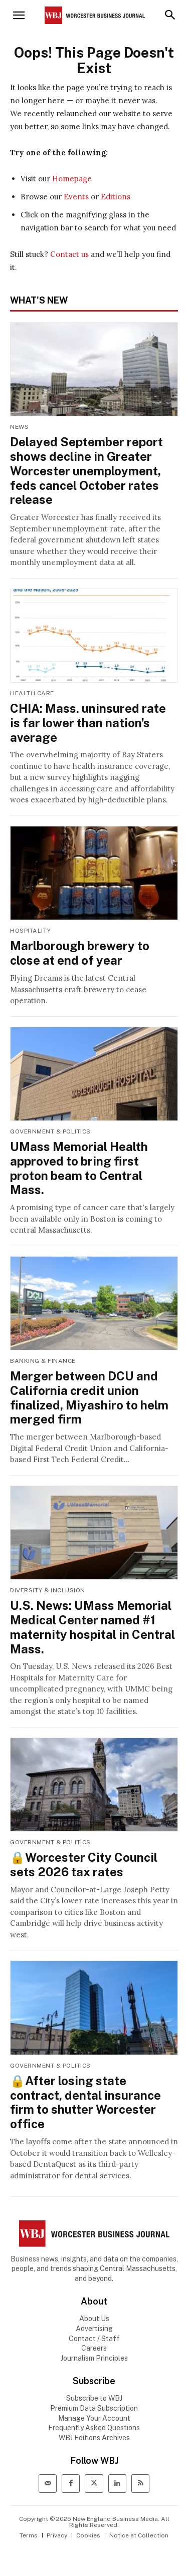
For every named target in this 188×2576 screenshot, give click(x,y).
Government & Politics (50, 1131)
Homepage (72, 178)
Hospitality (30, 931)
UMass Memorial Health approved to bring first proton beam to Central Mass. (79, 1168)
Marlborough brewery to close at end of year (79, 953)
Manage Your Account (94, 2418)
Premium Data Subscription (94, 2408)
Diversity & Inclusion (47, 1590)
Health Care (32, 693)
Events (76, 196)
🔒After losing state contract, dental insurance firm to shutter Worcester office (85, 2102)
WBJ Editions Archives (94, 2438)
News (19, 427)
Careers (94, 2348)
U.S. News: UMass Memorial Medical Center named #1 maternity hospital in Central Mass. (92, 1626)
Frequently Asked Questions (94, 2428)
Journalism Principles (94, 2358)
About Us (94, 2319)
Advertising (94, 2329)
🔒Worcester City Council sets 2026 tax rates (83, 1864)
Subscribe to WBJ (94, 2398)
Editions (115, 196)
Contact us (69, 254)
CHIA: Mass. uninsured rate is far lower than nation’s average (88, 722)
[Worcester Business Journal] (95, 15)
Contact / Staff (94, 2339)
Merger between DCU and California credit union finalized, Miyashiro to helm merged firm (89, 1397)
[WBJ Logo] (94, 2233)
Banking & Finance (43, 1361)
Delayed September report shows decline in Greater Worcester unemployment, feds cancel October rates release (86, 470)
